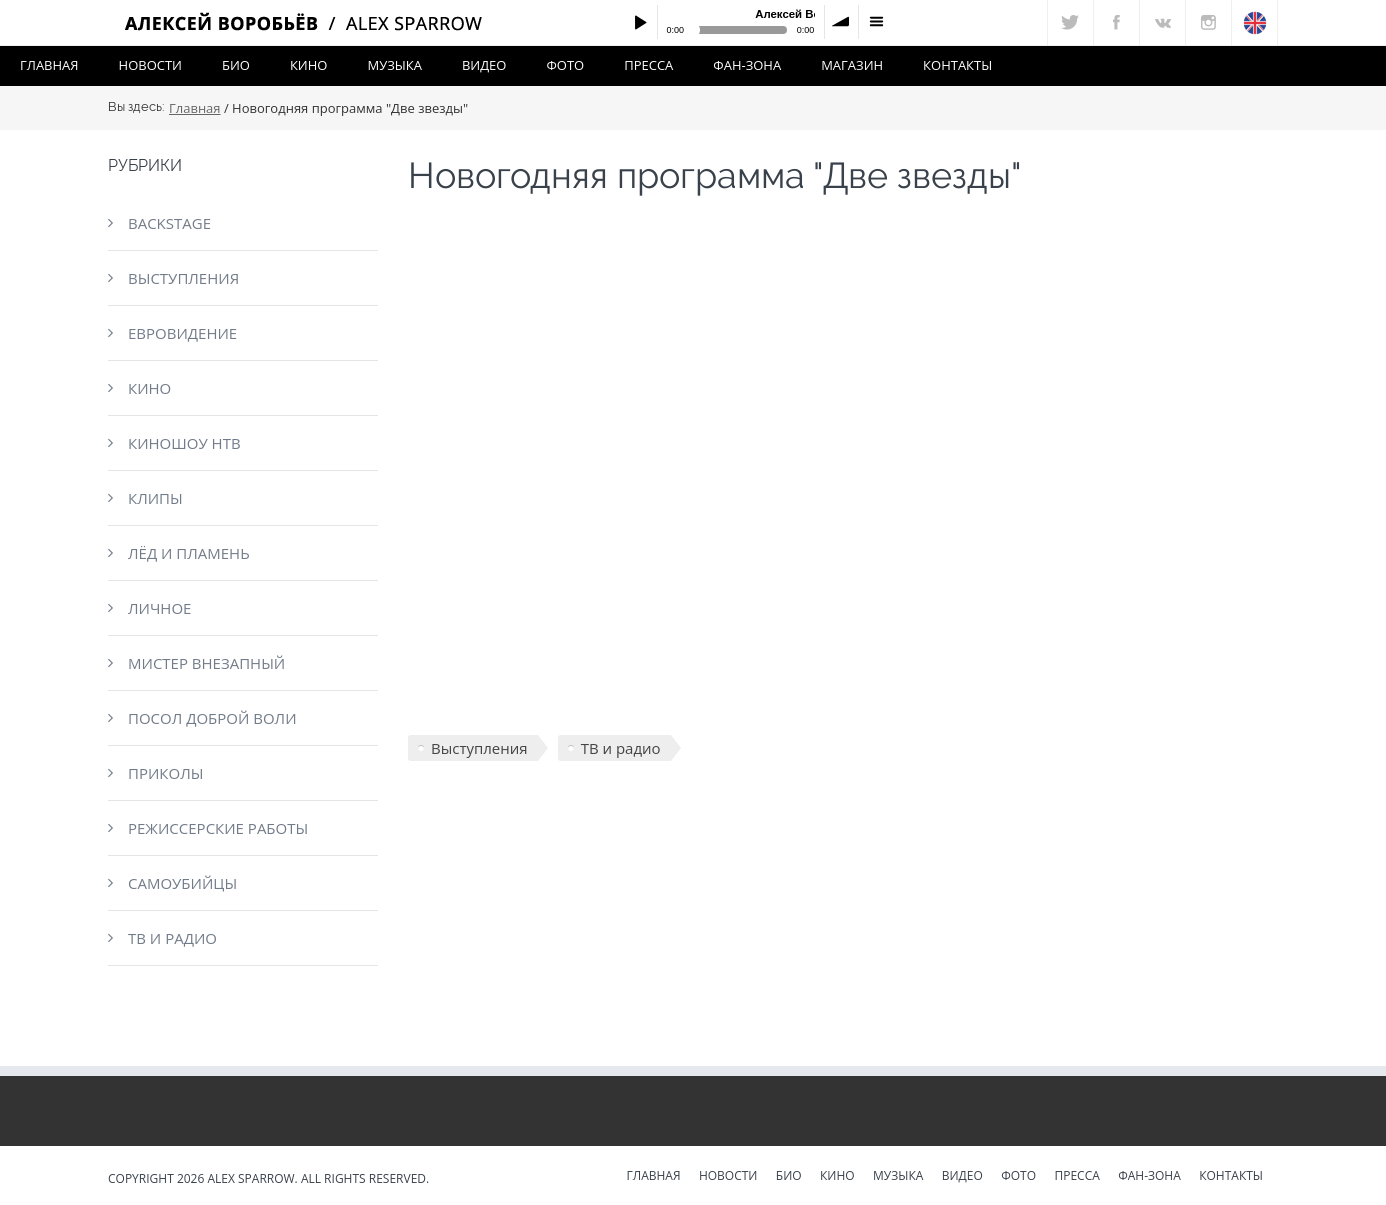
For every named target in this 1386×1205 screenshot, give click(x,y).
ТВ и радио (172, 938)
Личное (159, 608)
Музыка (394, 65)
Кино (309, 65)
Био (236, 65)
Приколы (165, 773)
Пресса (648, 65)
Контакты (957, 65)
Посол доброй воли (212, 718)
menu (876, 22)
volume (842, 22)
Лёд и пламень (189, 553)
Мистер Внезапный (206, 663)
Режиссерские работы (218, 828)
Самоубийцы (182, 883)
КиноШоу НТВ (184, 443)
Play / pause (640, 22)
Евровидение (182, 333)
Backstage (169, 223)
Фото (565, 65)
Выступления (183, 278)
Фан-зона (747, 65)
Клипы (155, 498)
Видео (484, 65)
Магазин (852, 65)
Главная (49, 65)
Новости (150, 65)
